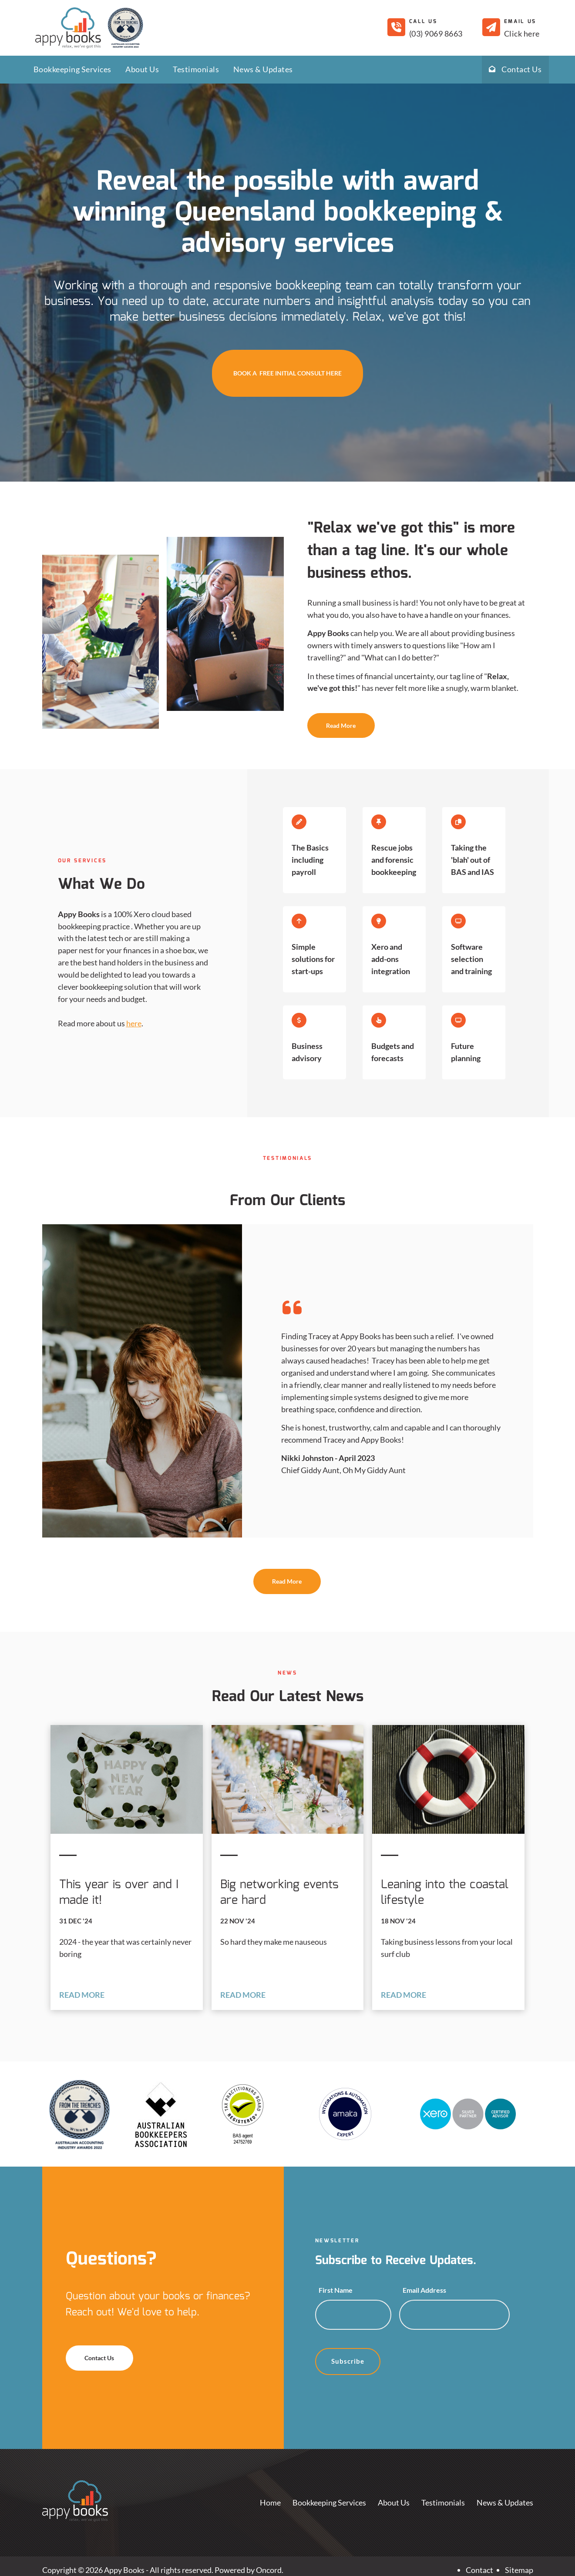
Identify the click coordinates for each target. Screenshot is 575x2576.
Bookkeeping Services (72, 69)
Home (270, 2502)
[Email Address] (454, 2315)
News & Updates (263, 69)
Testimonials (196, 69)
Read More (326, 719)
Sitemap (519, 2570)
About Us (142, 69)
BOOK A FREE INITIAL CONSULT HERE (287, 355)
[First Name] (353, 2315)
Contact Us (515, 69)
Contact (479, 2570)
